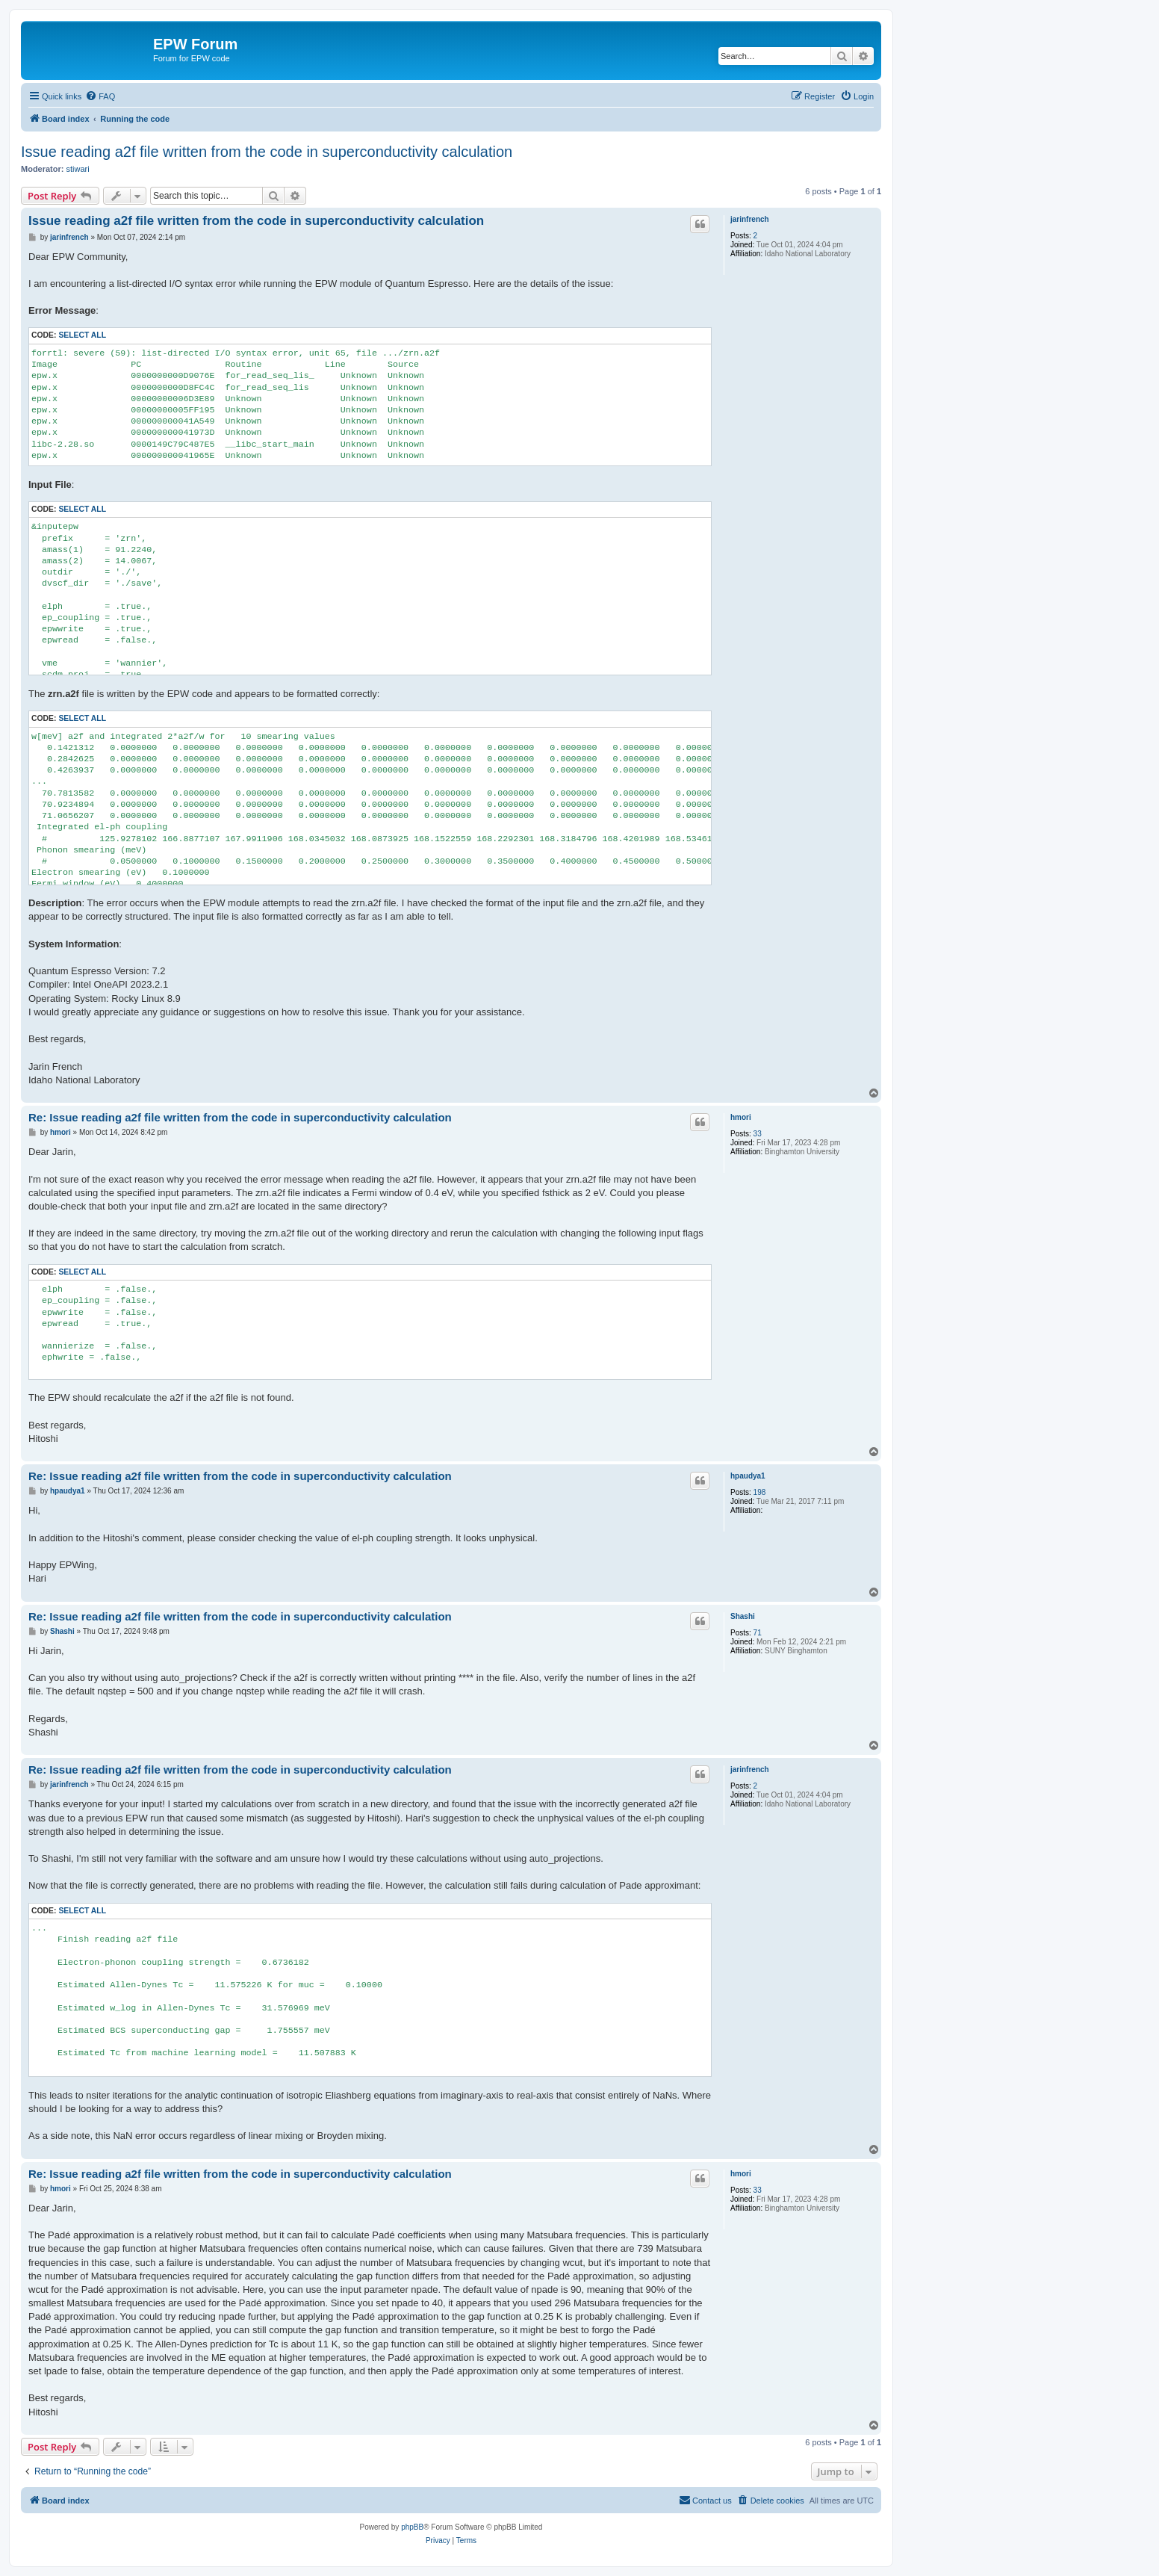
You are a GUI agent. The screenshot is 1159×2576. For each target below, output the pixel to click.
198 (759, 1492)
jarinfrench (749, 219)
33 (757, 1134)
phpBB (412, 2527)
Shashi (742, 1616)
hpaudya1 (747, 1476)
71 (757, 1633)
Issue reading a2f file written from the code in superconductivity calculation (266, 151)
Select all (82, 335)
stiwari (78, 168)
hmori (740, 1117)
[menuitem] (100, 96)
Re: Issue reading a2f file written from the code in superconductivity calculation (240, 1117)
